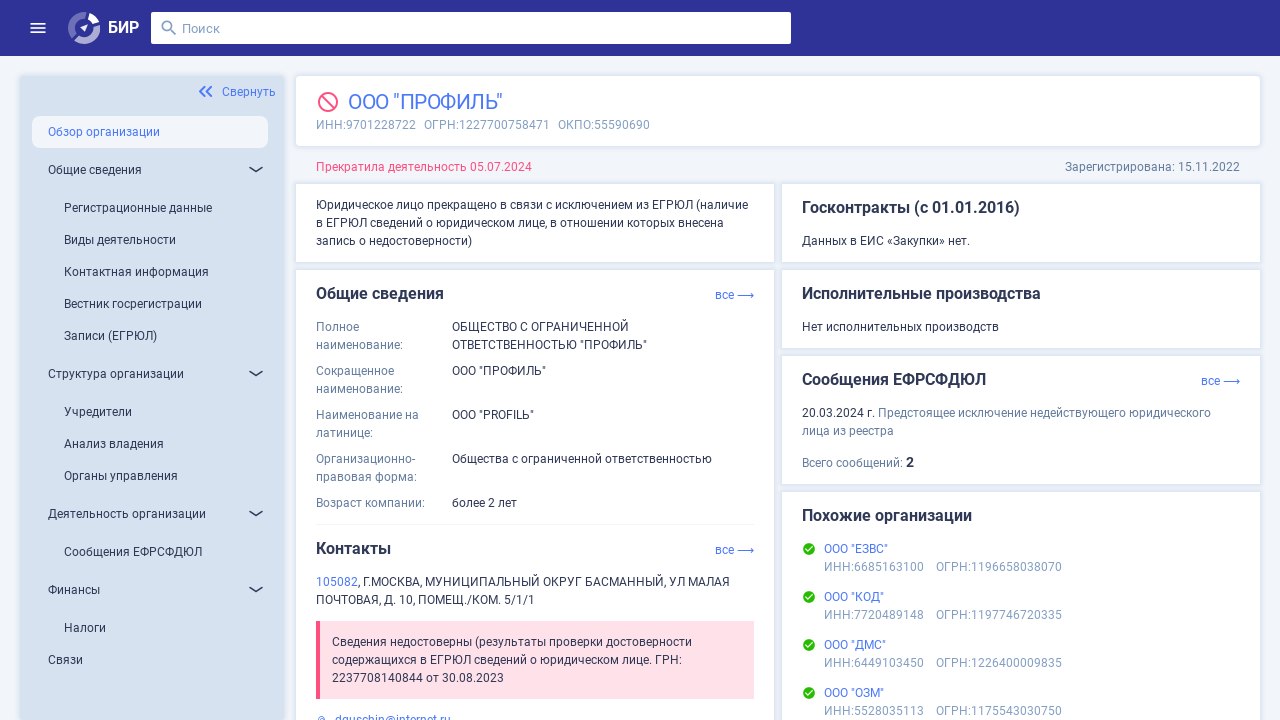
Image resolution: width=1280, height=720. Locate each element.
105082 (337, 582)
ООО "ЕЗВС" (856, 549)
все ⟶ (734, 295)
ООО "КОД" (854, 597)
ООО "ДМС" (855, 645)
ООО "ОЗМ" (854, 693)
